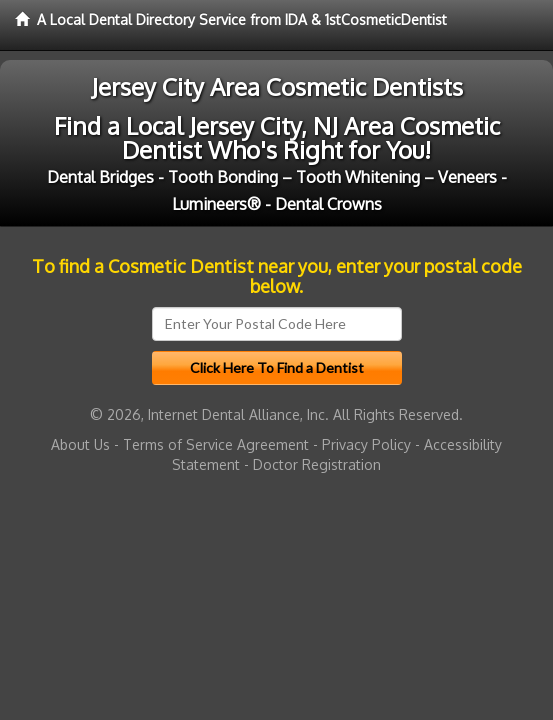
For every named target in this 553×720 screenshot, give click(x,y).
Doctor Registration (317, 464)
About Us (80, 444)
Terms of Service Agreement (216, 444)
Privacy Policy (366, 444)
